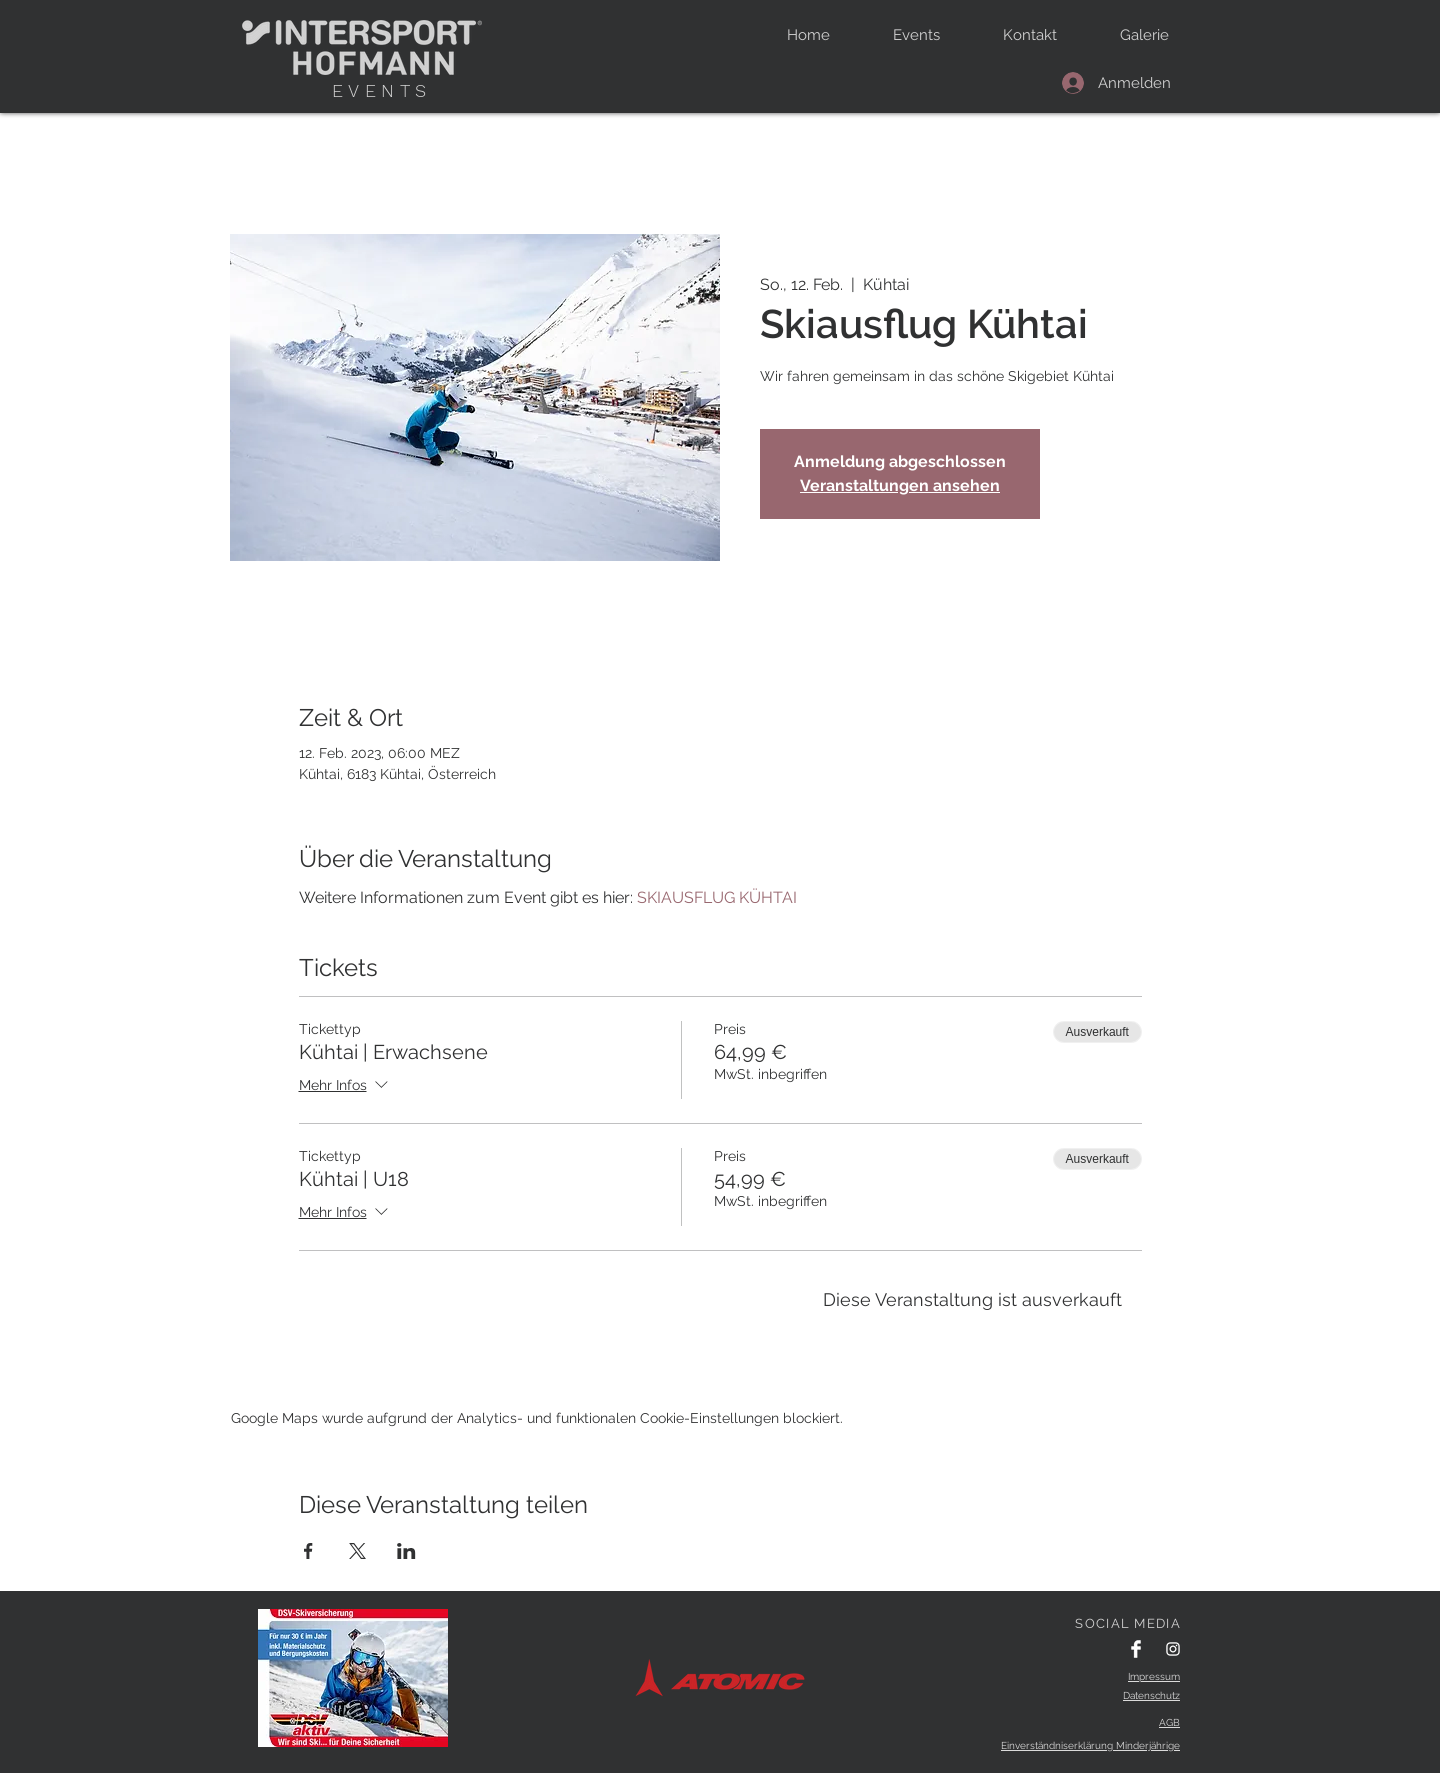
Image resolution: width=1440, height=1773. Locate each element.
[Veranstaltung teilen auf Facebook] (308, 1551)
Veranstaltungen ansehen (900, 485)
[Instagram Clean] (1173, 1649)
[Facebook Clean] (1136, 1649)
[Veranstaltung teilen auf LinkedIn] (406, 1551)
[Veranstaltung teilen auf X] (357, 1551)
